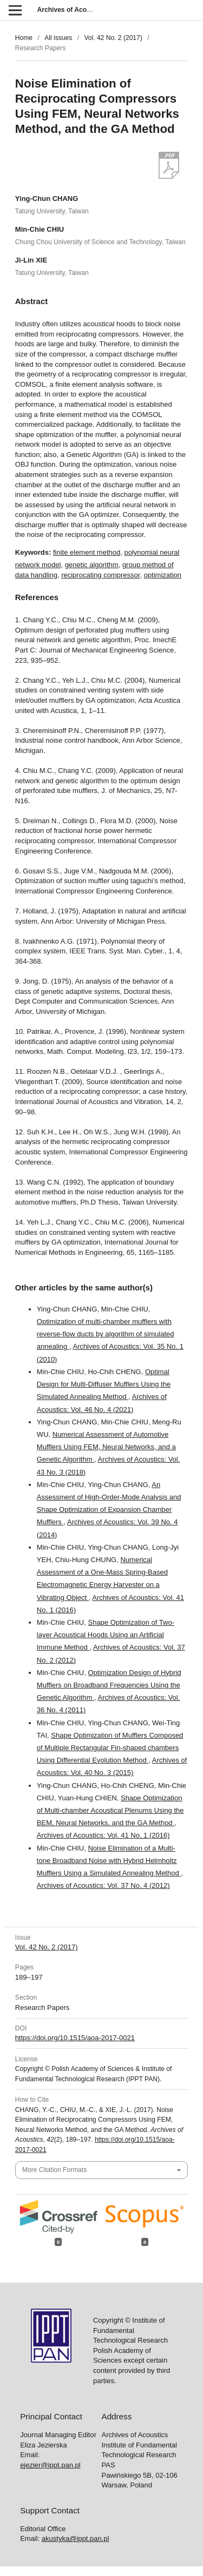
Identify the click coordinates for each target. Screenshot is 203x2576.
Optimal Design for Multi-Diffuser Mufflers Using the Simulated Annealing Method (104, 1384)
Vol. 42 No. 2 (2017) (113, 38)
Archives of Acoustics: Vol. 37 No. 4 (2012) (103, 1885)
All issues (58, 38)
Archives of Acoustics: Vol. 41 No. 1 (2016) (103, 1835)
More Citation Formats (54, 2170)
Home (23, 38)
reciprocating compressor (100, 575)
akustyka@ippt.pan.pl (75, 2538)
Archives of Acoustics (71, 10)
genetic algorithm (92, 565)
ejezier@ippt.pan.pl (50, 2465)
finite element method (86, 552)
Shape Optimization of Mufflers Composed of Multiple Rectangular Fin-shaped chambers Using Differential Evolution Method (110, 1747)
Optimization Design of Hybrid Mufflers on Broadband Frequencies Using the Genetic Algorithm (109, 1685)
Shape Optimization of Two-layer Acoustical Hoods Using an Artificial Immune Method (105, 1634)
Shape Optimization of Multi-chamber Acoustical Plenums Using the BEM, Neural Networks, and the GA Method (110, 1810)
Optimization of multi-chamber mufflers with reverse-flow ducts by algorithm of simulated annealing (105, 1333)
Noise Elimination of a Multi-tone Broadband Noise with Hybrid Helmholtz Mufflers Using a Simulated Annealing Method (109, 1860)
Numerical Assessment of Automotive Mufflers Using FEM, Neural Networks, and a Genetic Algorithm (106, 1446)
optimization (162, 575)
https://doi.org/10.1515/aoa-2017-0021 (75, 2038)
